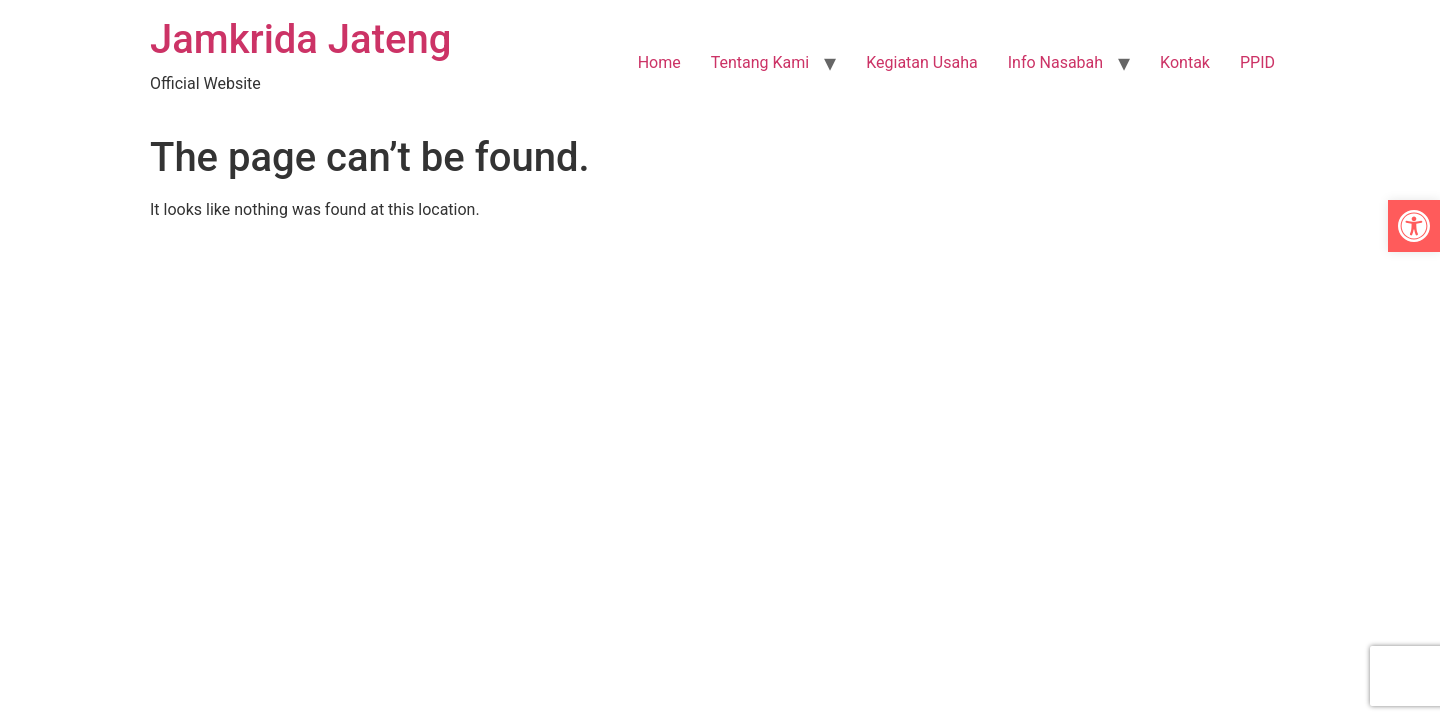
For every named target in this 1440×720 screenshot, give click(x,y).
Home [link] (659, 62)
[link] (1414, 226)
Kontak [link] (1185, 62)
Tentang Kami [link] (760, 62)
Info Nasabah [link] (1055, 62)
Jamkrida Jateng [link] (300, 39)
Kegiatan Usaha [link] (922, 62)
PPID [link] (1257, 62)
